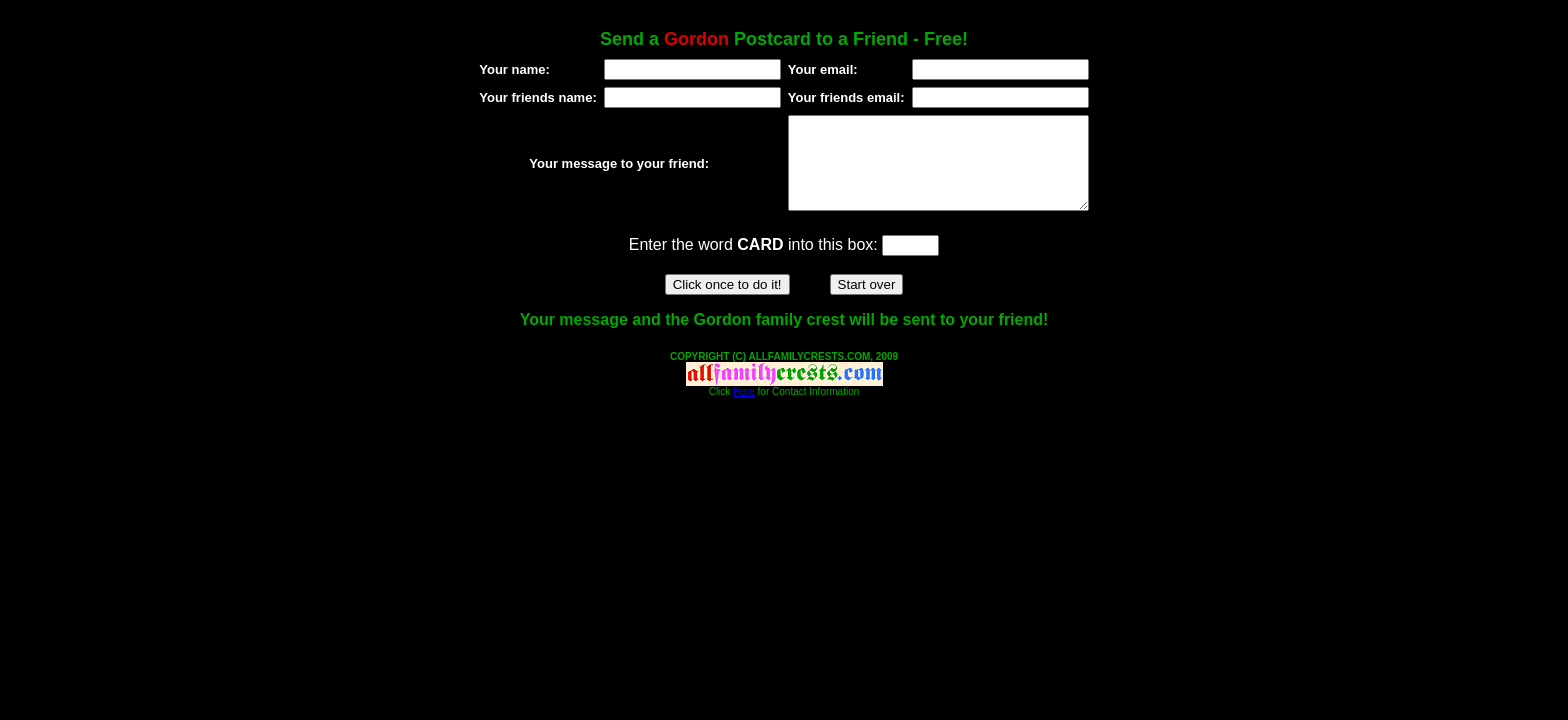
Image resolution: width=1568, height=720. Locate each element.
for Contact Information (807, 409)
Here (744, 409)
